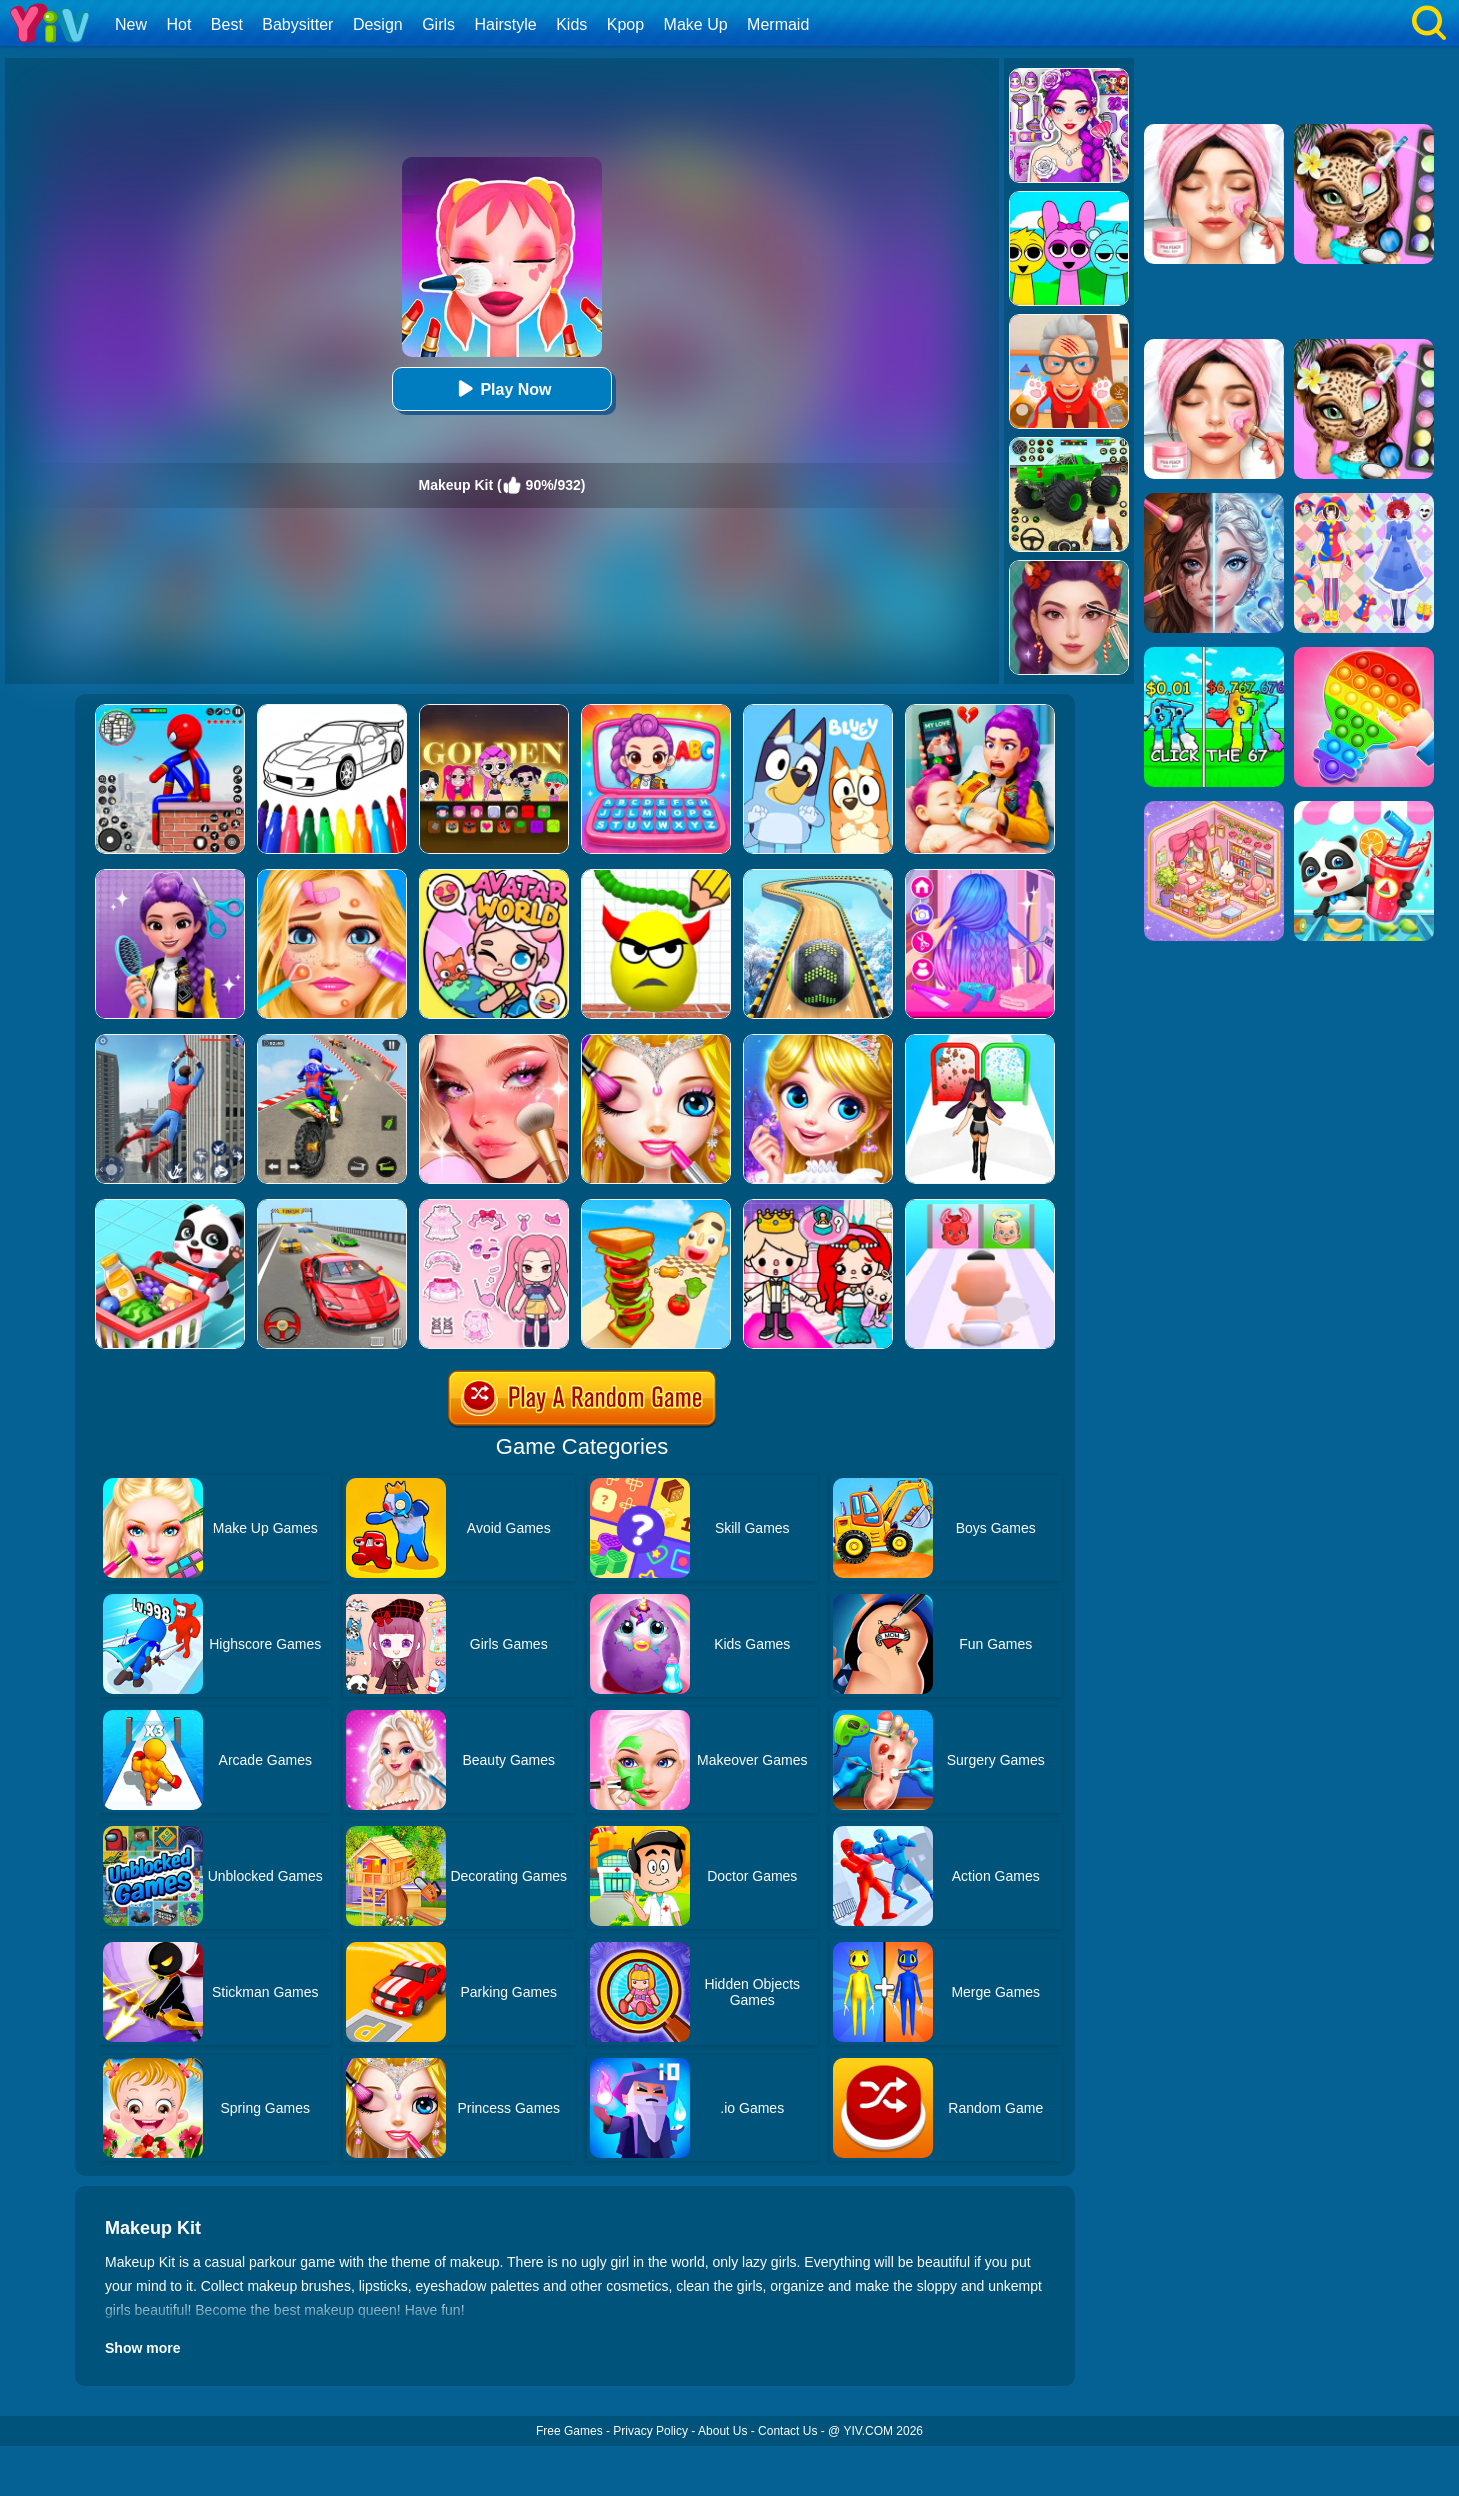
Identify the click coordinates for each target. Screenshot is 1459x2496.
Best (227, 24)
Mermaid (778, 24)
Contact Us (787, 2431)
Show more (142, 2348)
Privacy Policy (650, 2431)
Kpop (625, 24)
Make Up (696, 24)
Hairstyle (506, 24)
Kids (571, 24)
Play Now (501, 388)
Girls (438, 24)
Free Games (569, 2431)
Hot (178, 24)
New (131, 24)
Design (378, 24)
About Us (722, 2431)
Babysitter (297, 24)
